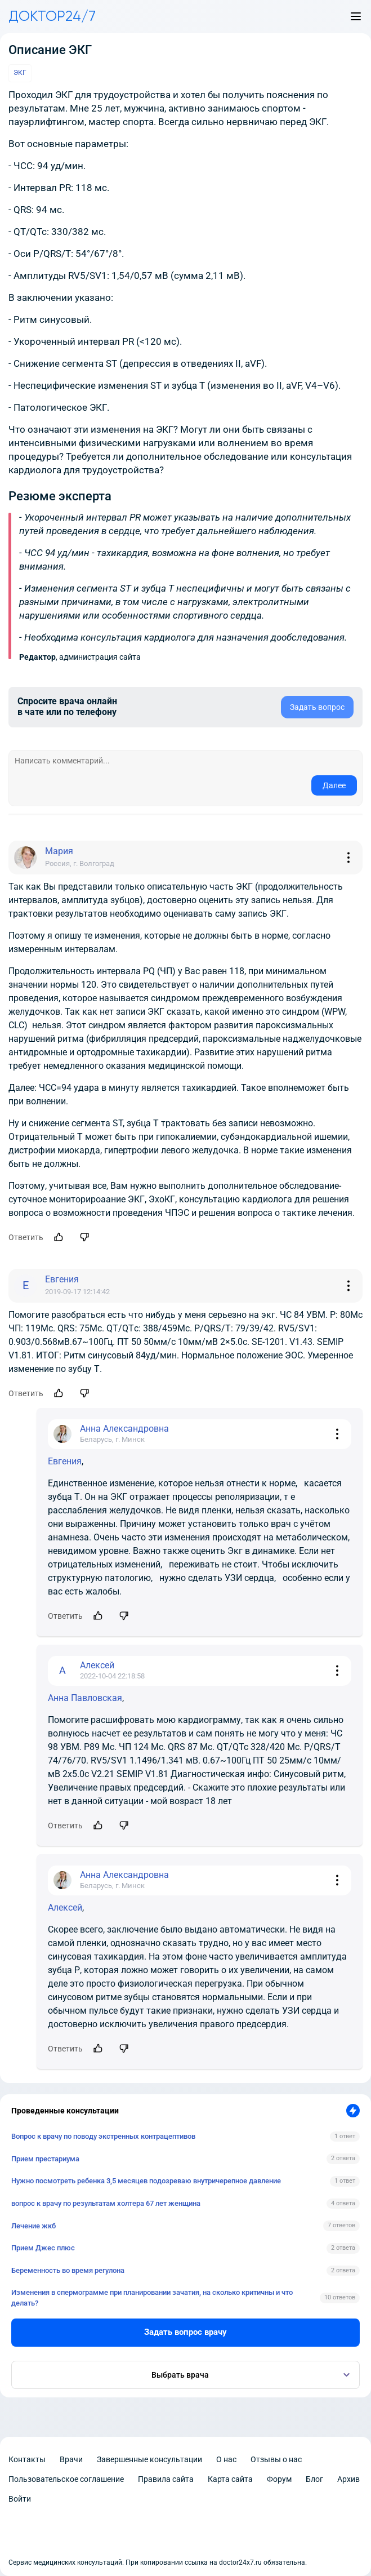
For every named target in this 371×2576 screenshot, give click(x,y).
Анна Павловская (85, 1698)
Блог (314, 2479)
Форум (279, 2479)
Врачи (71, 2459)
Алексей (65, 1907)
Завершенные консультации (149, 2459)
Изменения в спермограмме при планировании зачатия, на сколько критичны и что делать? (152, 2297)
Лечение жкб (33, 2226)
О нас (226, 2459)
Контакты (27, 2459)
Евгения (65, 1461)
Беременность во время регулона (67, 2270)
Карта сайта (230, 2479)
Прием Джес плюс (43, 2248)
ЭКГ (20, 73)
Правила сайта (166, 2479)
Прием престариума (45, 2159)
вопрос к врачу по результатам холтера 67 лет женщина (105, 2203)
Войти (19, 2498)
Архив (348, 2479)
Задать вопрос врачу (185, 2332)
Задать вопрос (317, 707)
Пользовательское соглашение (66, 2479)
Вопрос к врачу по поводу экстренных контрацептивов (103, 2136)
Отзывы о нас (276, 2459)
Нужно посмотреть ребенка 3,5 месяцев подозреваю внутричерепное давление (146, 2181)
